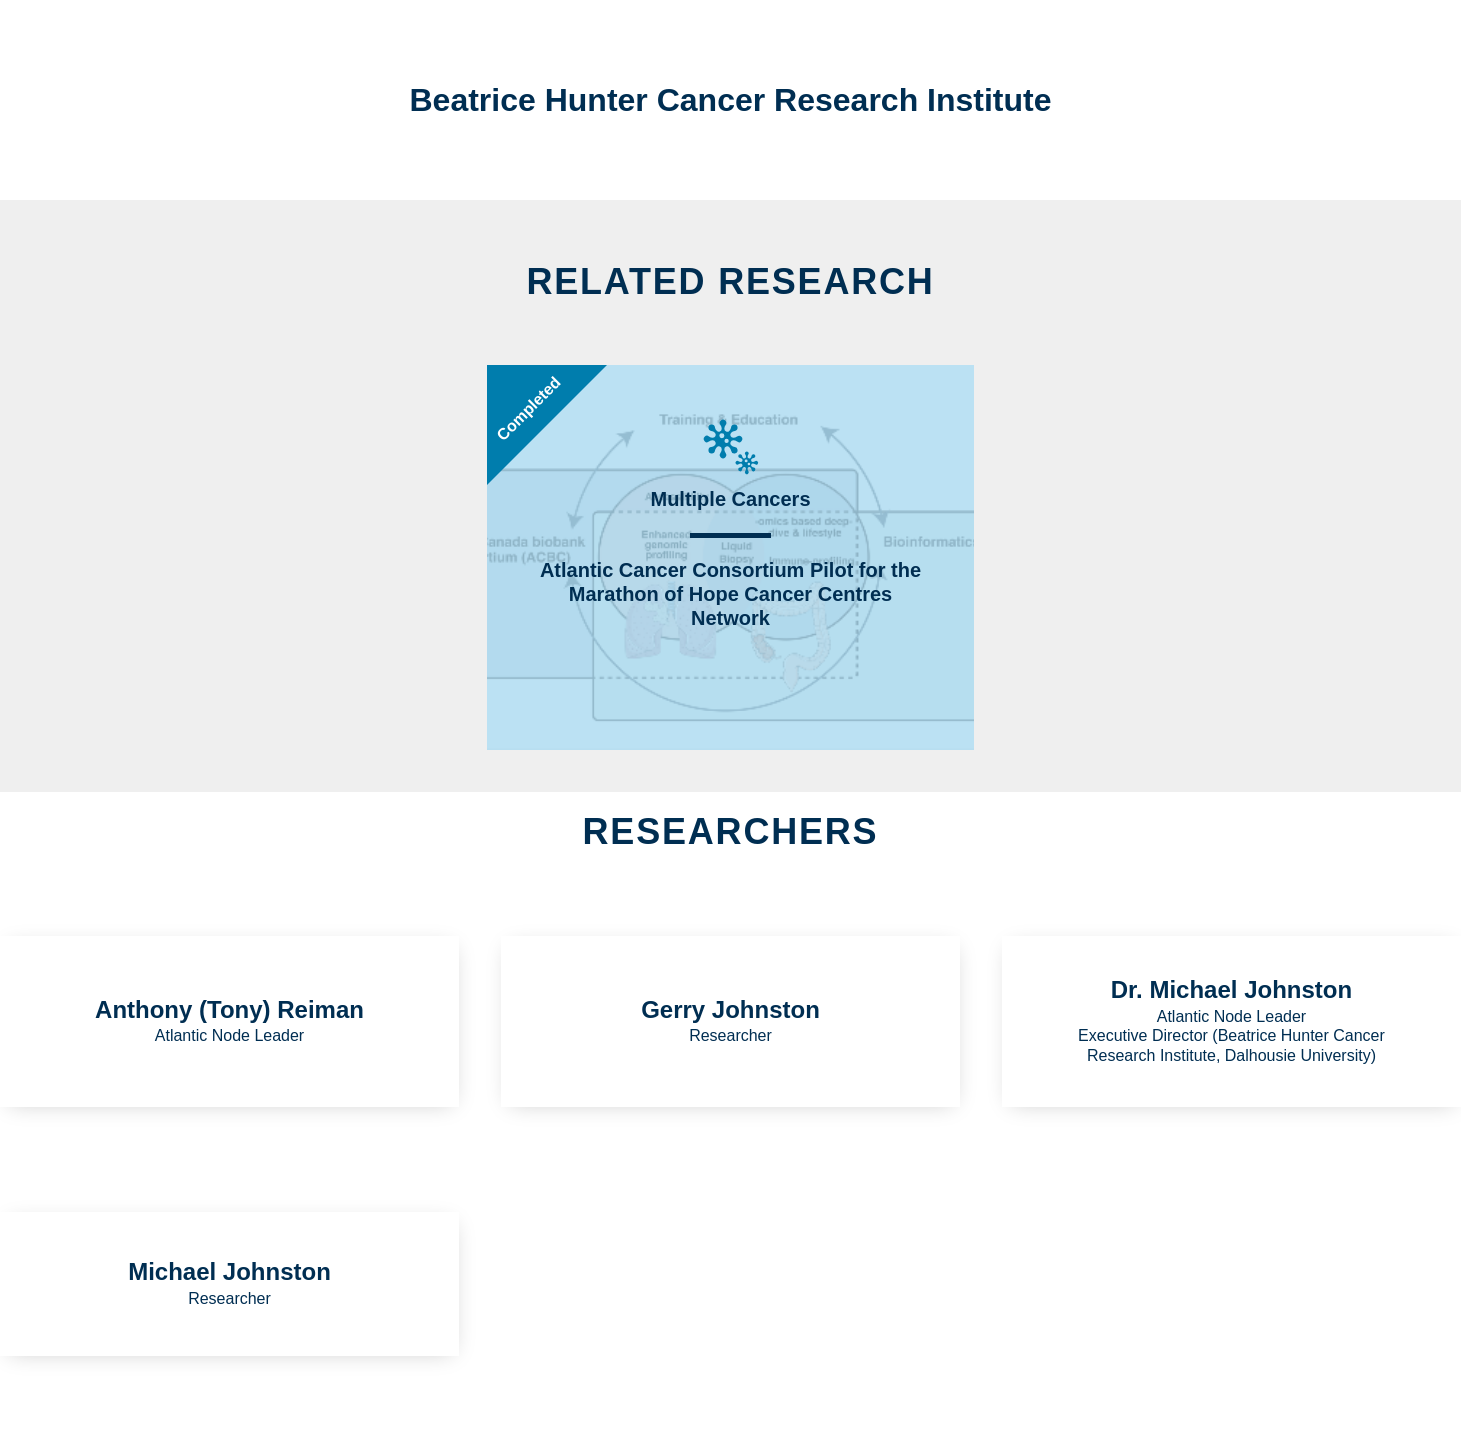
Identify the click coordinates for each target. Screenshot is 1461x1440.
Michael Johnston (229, 1271)
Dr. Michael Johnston (1231, 989)
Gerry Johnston (730, 1009)
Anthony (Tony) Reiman (229, 1009)
